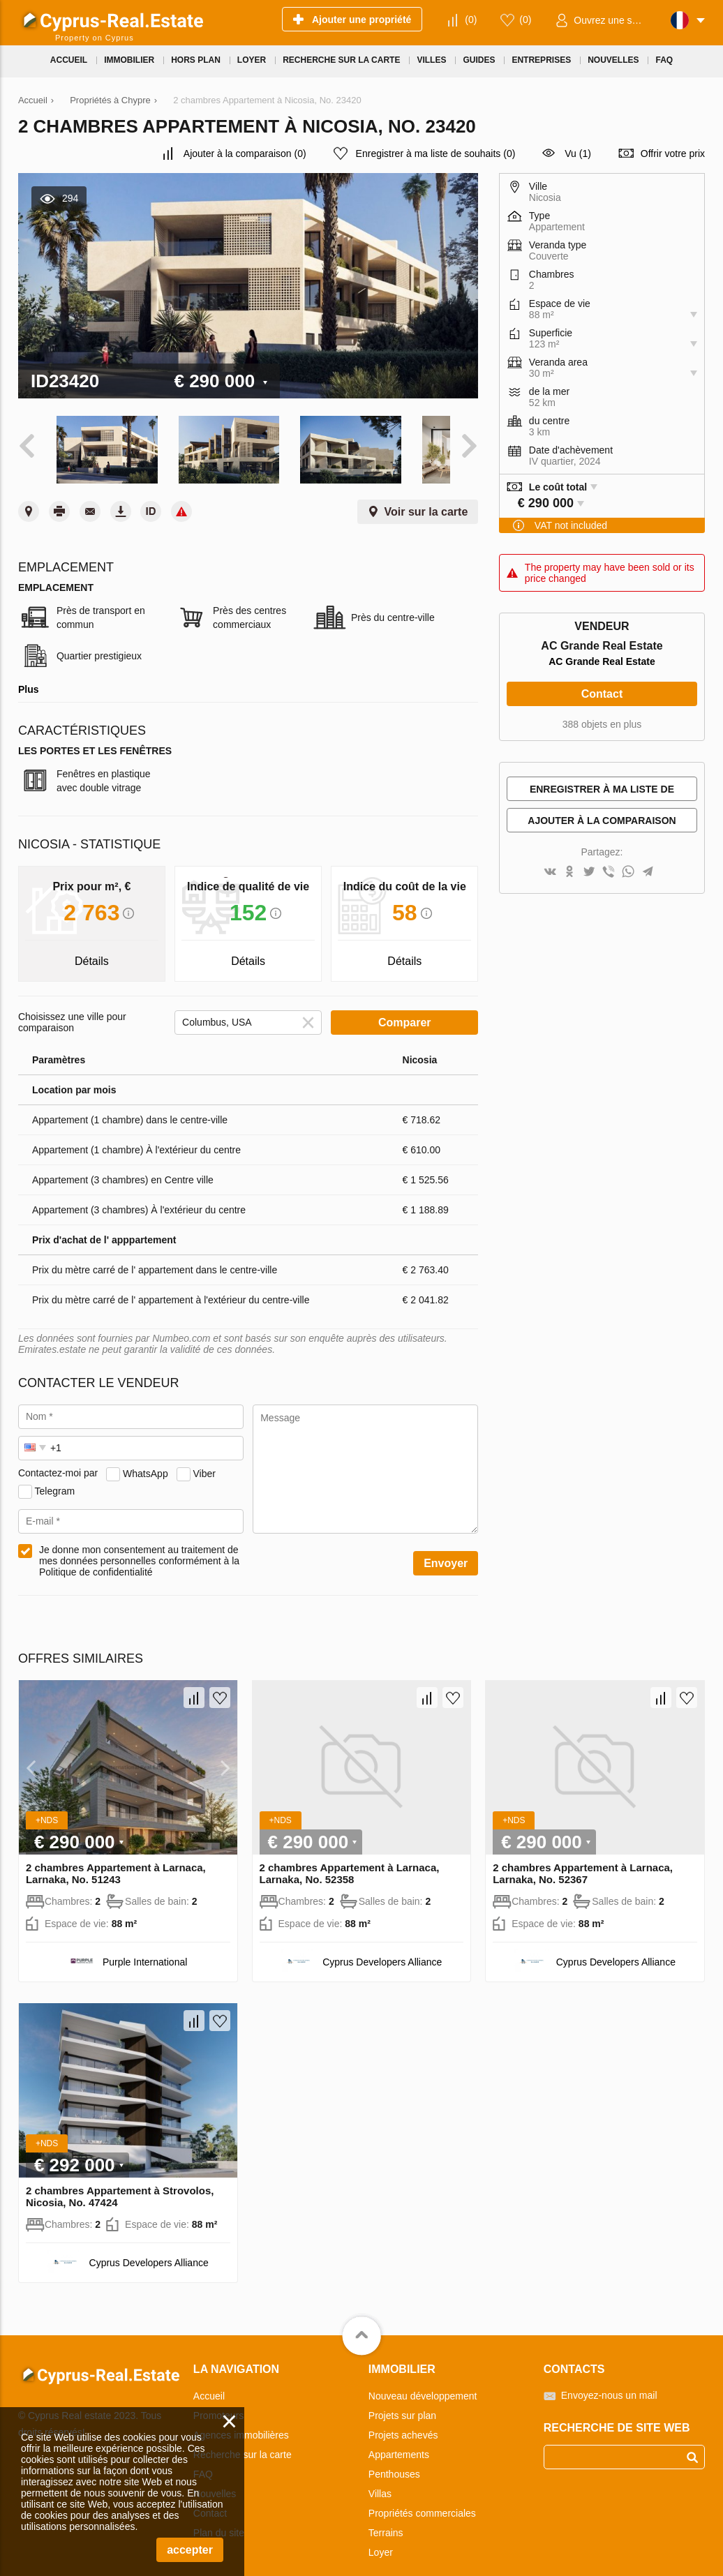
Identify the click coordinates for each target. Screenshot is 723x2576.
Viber (204, 1459)
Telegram (55, 1476)
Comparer (404, 1008)
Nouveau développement (422, 2382)
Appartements (398, 2440)
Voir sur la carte (426, 498)
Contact (602, 694)
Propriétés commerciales (422, 2499)
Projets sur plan (402, 2401)
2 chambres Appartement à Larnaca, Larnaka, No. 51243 (116, 1859)
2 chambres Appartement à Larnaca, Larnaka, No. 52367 (583, 1859)
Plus (28, 675)
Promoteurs (218, 2401)
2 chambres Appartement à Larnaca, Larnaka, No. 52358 (350, 1859)
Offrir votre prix (673, 153)
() (471, 19)
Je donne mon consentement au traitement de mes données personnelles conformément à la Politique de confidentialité (139, 1547)
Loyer (380, 2538)
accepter (190, 2550)
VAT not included (571, 525)
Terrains (385, 2518)
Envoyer (446, 1549)
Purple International (145, 1948)
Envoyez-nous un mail (609, 2381)
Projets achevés (403, 2421)
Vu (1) (578, 153)
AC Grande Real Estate (602, 661)
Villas (380, 2479)
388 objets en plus (602, 724)
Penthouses (394, 2460)
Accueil (209, 2382)
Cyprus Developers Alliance (382, 1948)
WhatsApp (145, 1459)
